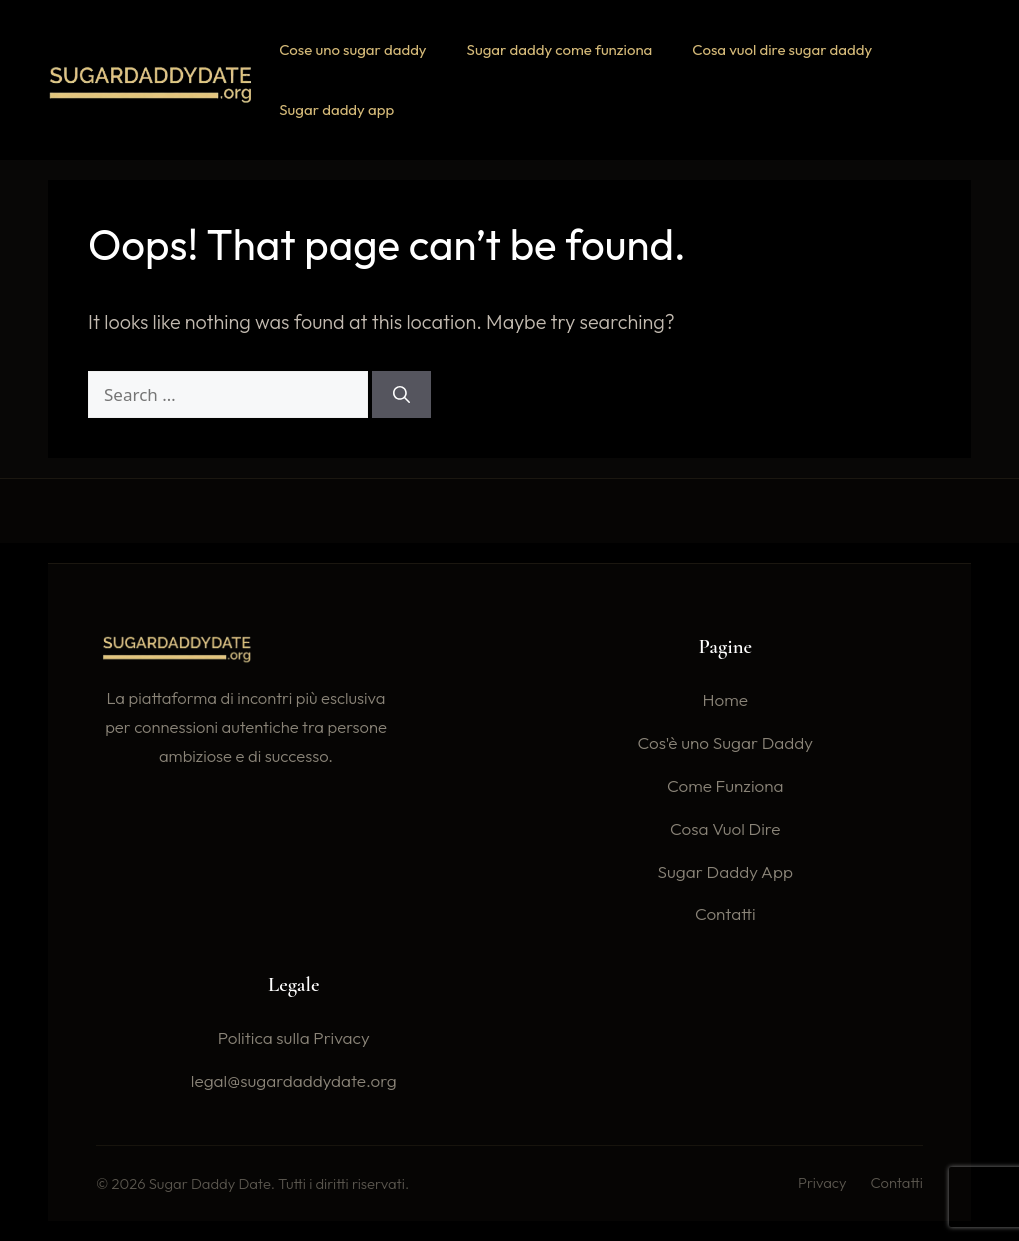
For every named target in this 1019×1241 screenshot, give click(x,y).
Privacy (822, 1182)
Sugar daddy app (336, 109)
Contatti (725, 913)
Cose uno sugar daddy (352, 49)
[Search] (401, 395)
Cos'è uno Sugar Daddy (725, 742)
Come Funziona (725, 785)
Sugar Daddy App (725, 871)
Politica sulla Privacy (294, 1037)
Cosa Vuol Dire (725, 828)
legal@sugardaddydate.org (294, 1080)
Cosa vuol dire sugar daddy (782, 49)
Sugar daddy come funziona (560, 49)
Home (725, 699)
